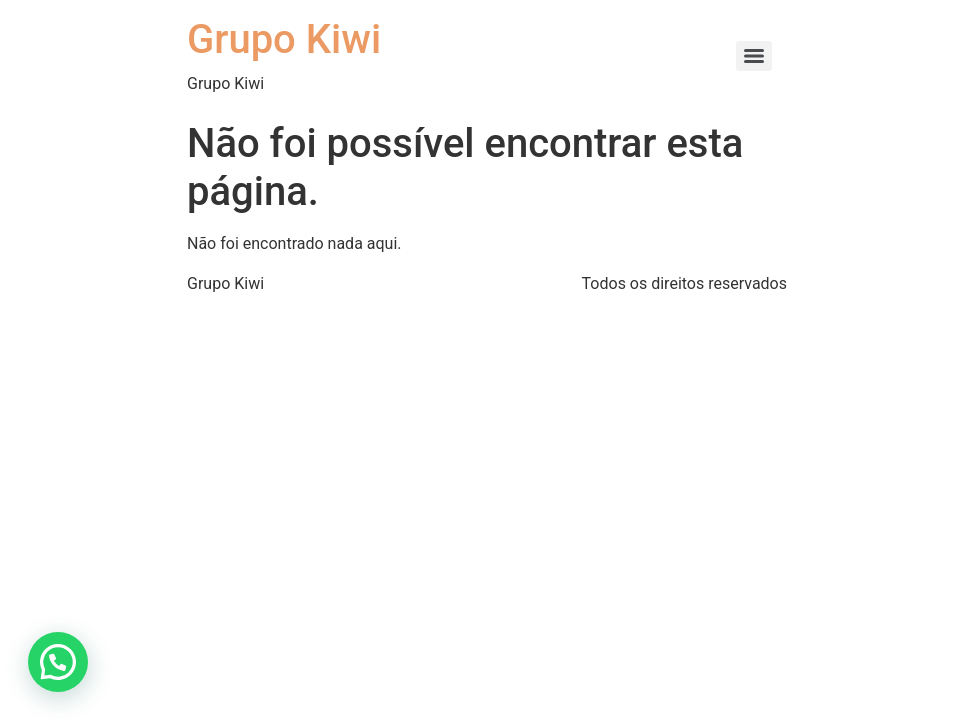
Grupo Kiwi (284, 39)
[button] (58, 662)
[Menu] (754, 56)
